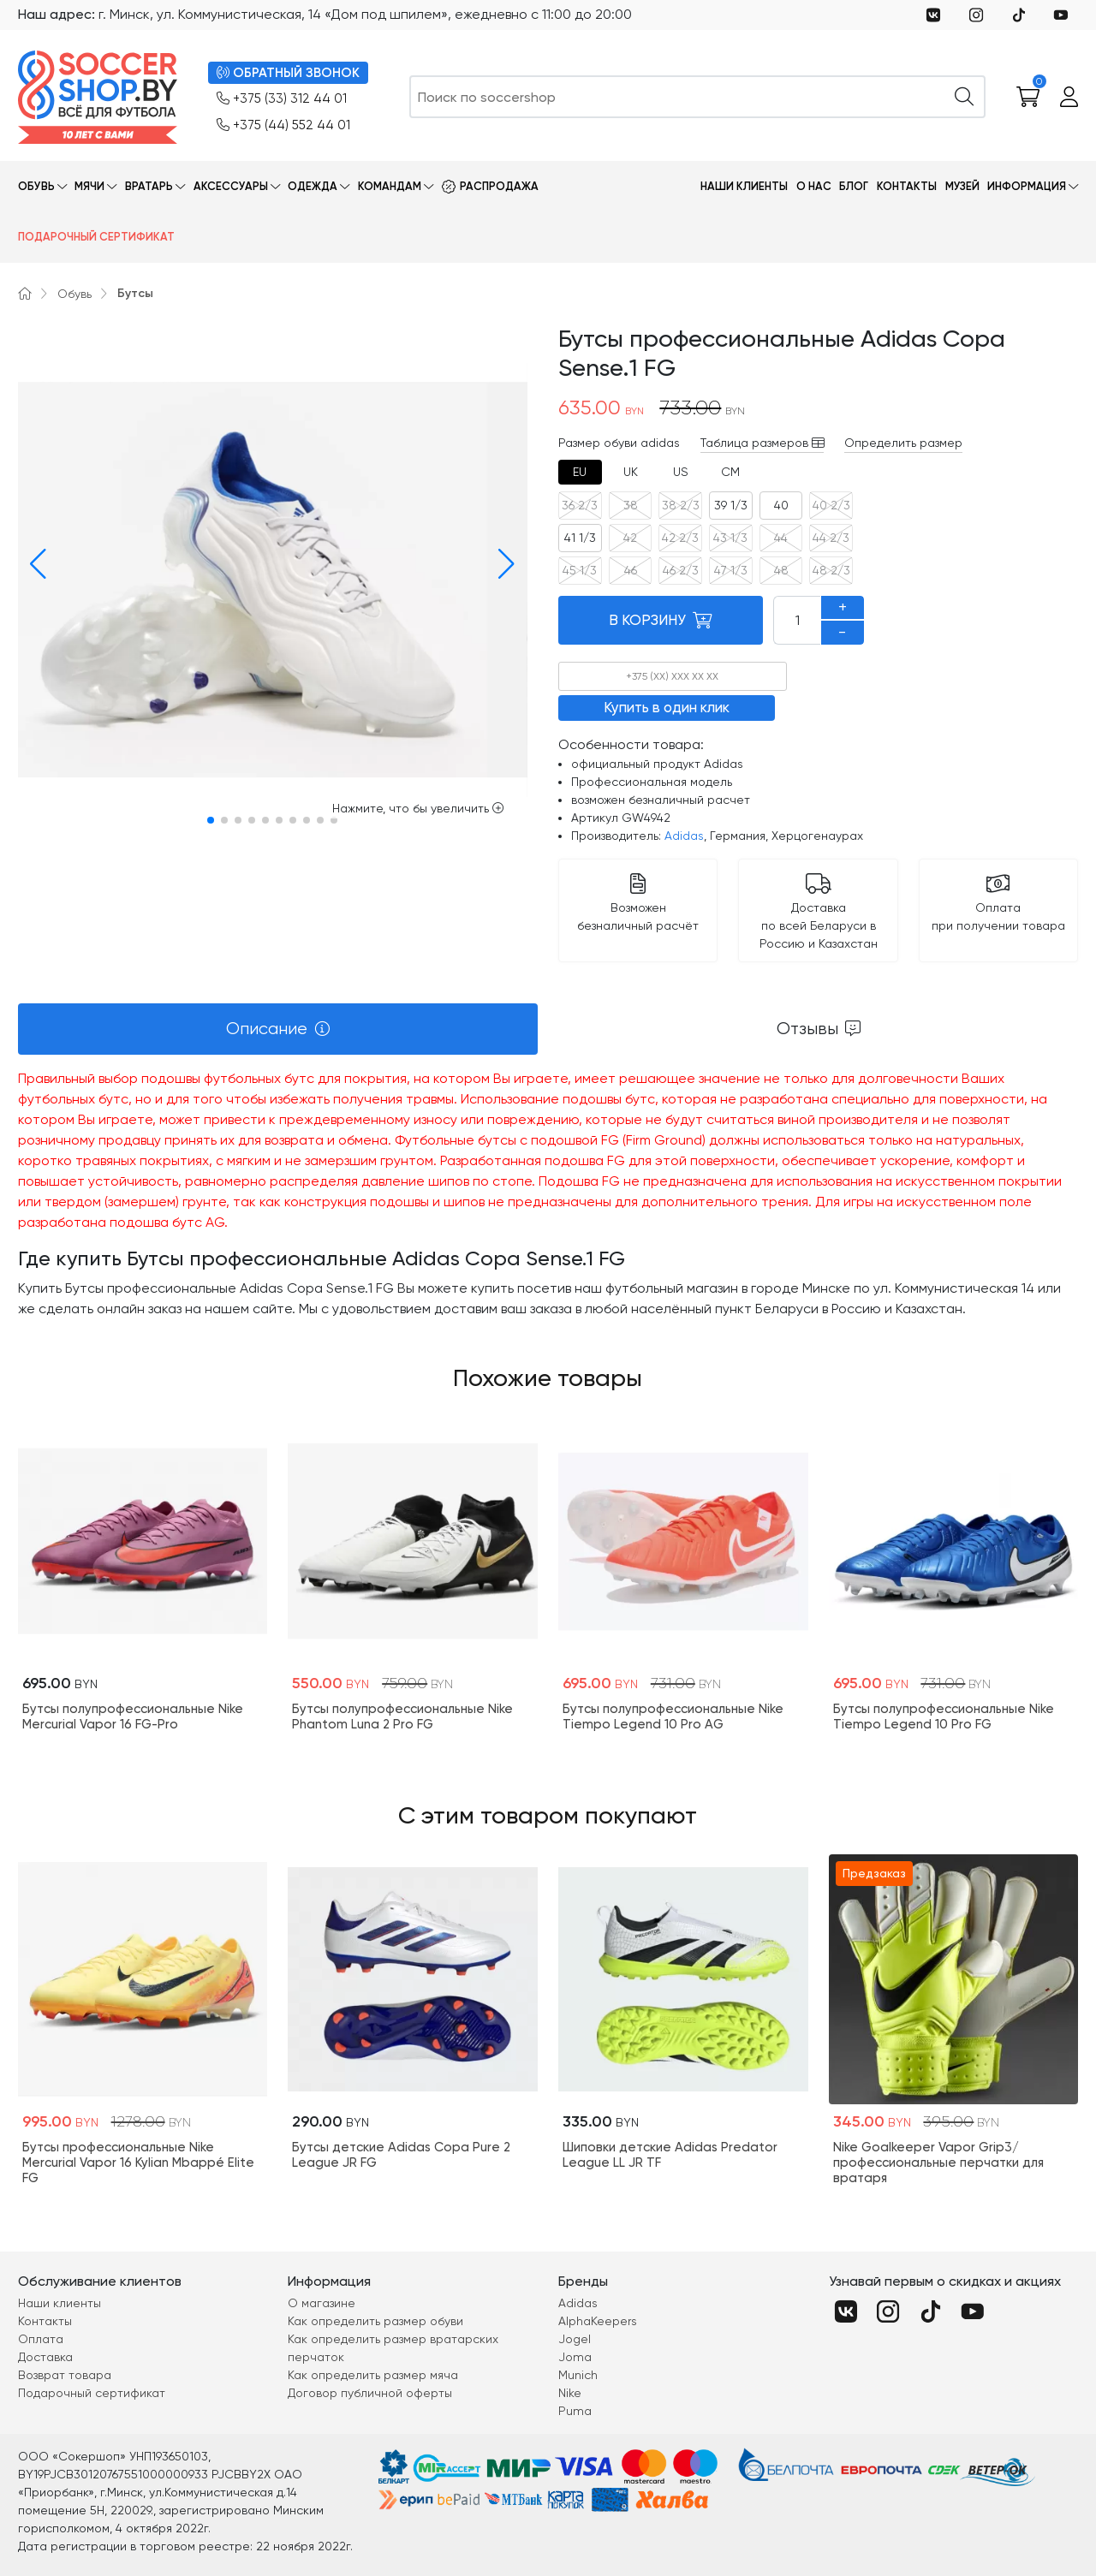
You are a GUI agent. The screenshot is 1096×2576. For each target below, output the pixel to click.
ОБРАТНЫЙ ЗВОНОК (288, 73)
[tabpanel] (548, 1193)
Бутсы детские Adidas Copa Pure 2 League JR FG (401, 2154)
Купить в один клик (667, 707)
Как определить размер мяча (373, 2375)
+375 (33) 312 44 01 (282, 99)
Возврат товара (64, 2375)
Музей (962, 186)
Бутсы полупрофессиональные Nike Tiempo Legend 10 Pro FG (943, 1716)
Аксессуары (231, 186)
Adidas (684, 835)
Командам (389, 186)
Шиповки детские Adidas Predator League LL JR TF (670, 2154)
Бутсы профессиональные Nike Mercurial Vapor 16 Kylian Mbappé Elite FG (138, 2162)
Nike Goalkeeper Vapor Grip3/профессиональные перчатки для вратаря (938, 2162)
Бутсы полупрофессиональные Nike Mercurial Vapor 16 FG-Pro (132, 1716)
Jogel (574, 2339)
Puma (575, 2411)
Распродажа (499, 186)
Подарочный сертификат (96, 236)
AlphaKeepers (597, 2321)
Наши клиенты (744, 186)
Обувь (36, 186)
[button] (34, 564)
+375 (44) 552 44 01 (283, 125)
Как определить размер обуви (375, 2321)
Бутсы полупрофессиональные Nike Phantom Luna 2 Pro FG (402, 1716)
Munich (578, 2375)
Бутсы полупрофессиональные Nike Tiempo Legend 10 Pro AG (673, 1716)
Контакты (907, 186)
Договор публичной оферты (370, 2393)
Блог (853, 186)
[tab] (580, 472)
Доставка (45, 2357)
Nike (569, 2393)
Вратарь (149, 186)
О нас (813, 186)
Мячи (89, 186)
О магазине (321, 2303)
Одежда (312, 186)
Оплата (40, 2339)
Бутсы (135, 293)
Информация (1026, 186)
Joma (575, 2357)
